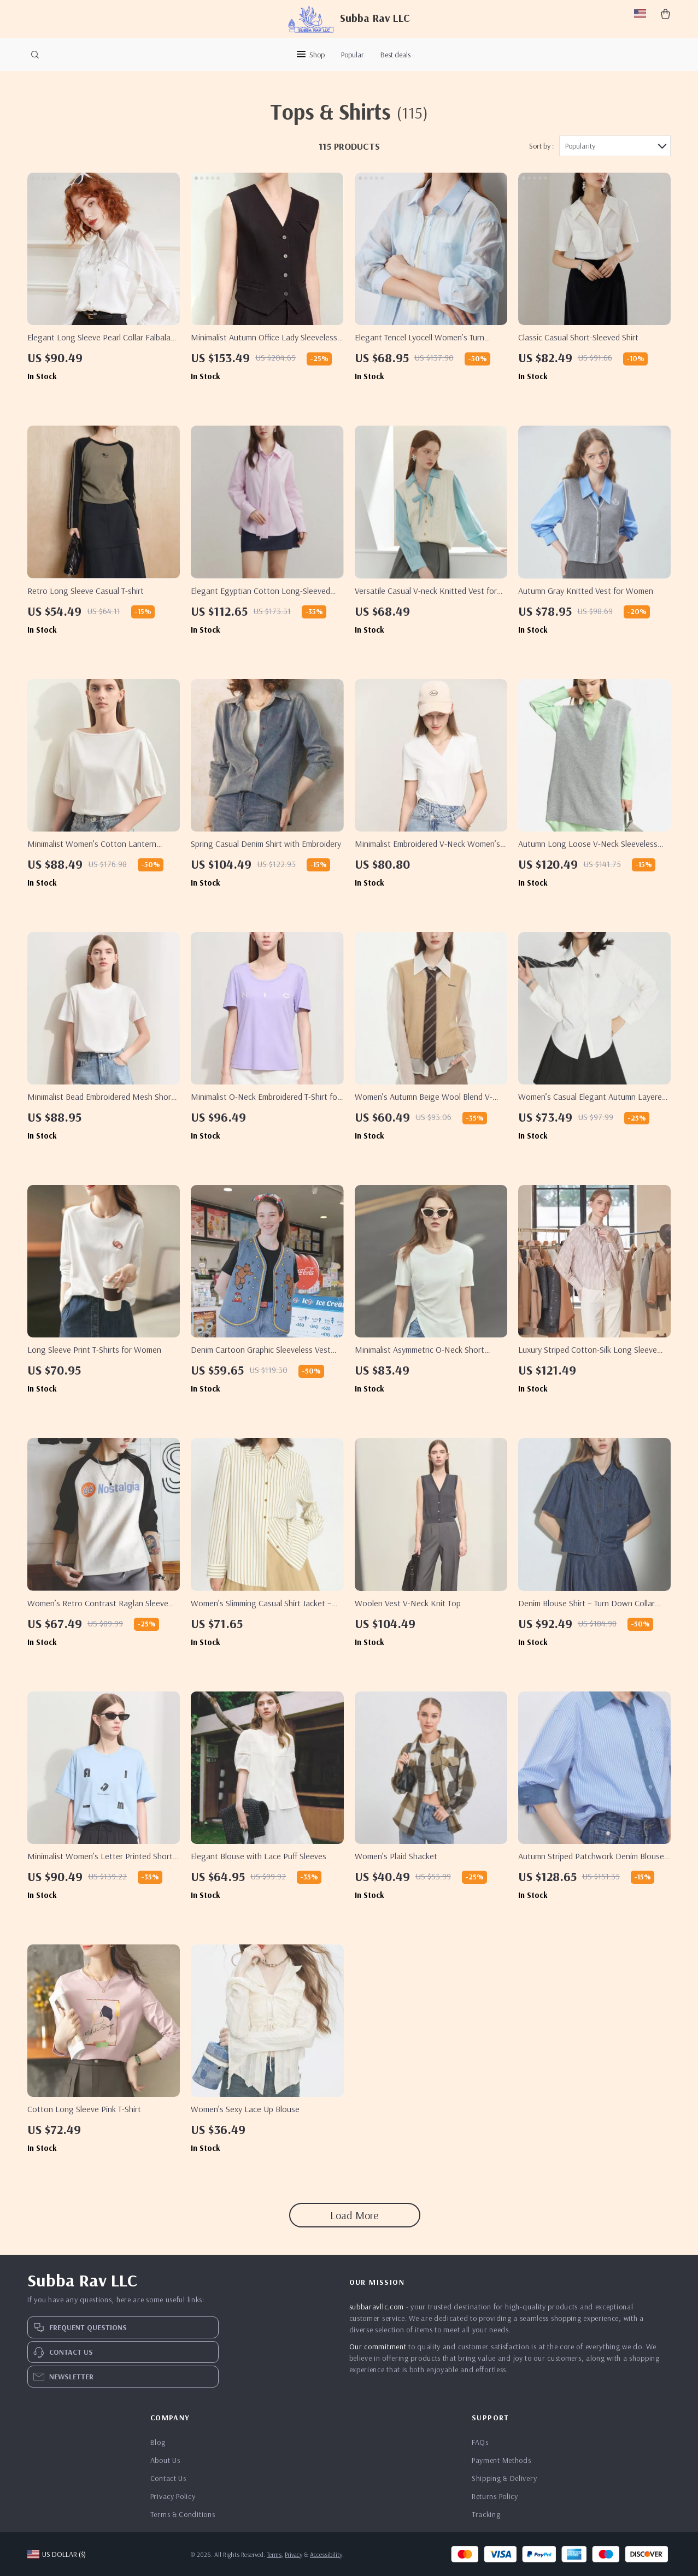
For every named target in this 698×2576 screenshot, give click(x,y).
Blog (158, 2442)
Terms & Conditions (182, 2514)
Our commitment (378, 2346)
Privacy (293, 2554)
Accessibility (326, 2554)
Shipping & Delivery (504, 2478)
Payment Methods (501, 2460)
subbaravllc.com (376, 2307)
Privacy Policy (173, 2496)
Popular (352, 55)
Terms (274, 2554)
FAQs (480, 2442)
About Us (165, 2460)
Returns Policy (495, 2496)
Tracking (486, 2514)
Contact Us (168, 2478)
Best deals (395, 55)
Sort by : (541, 146)
